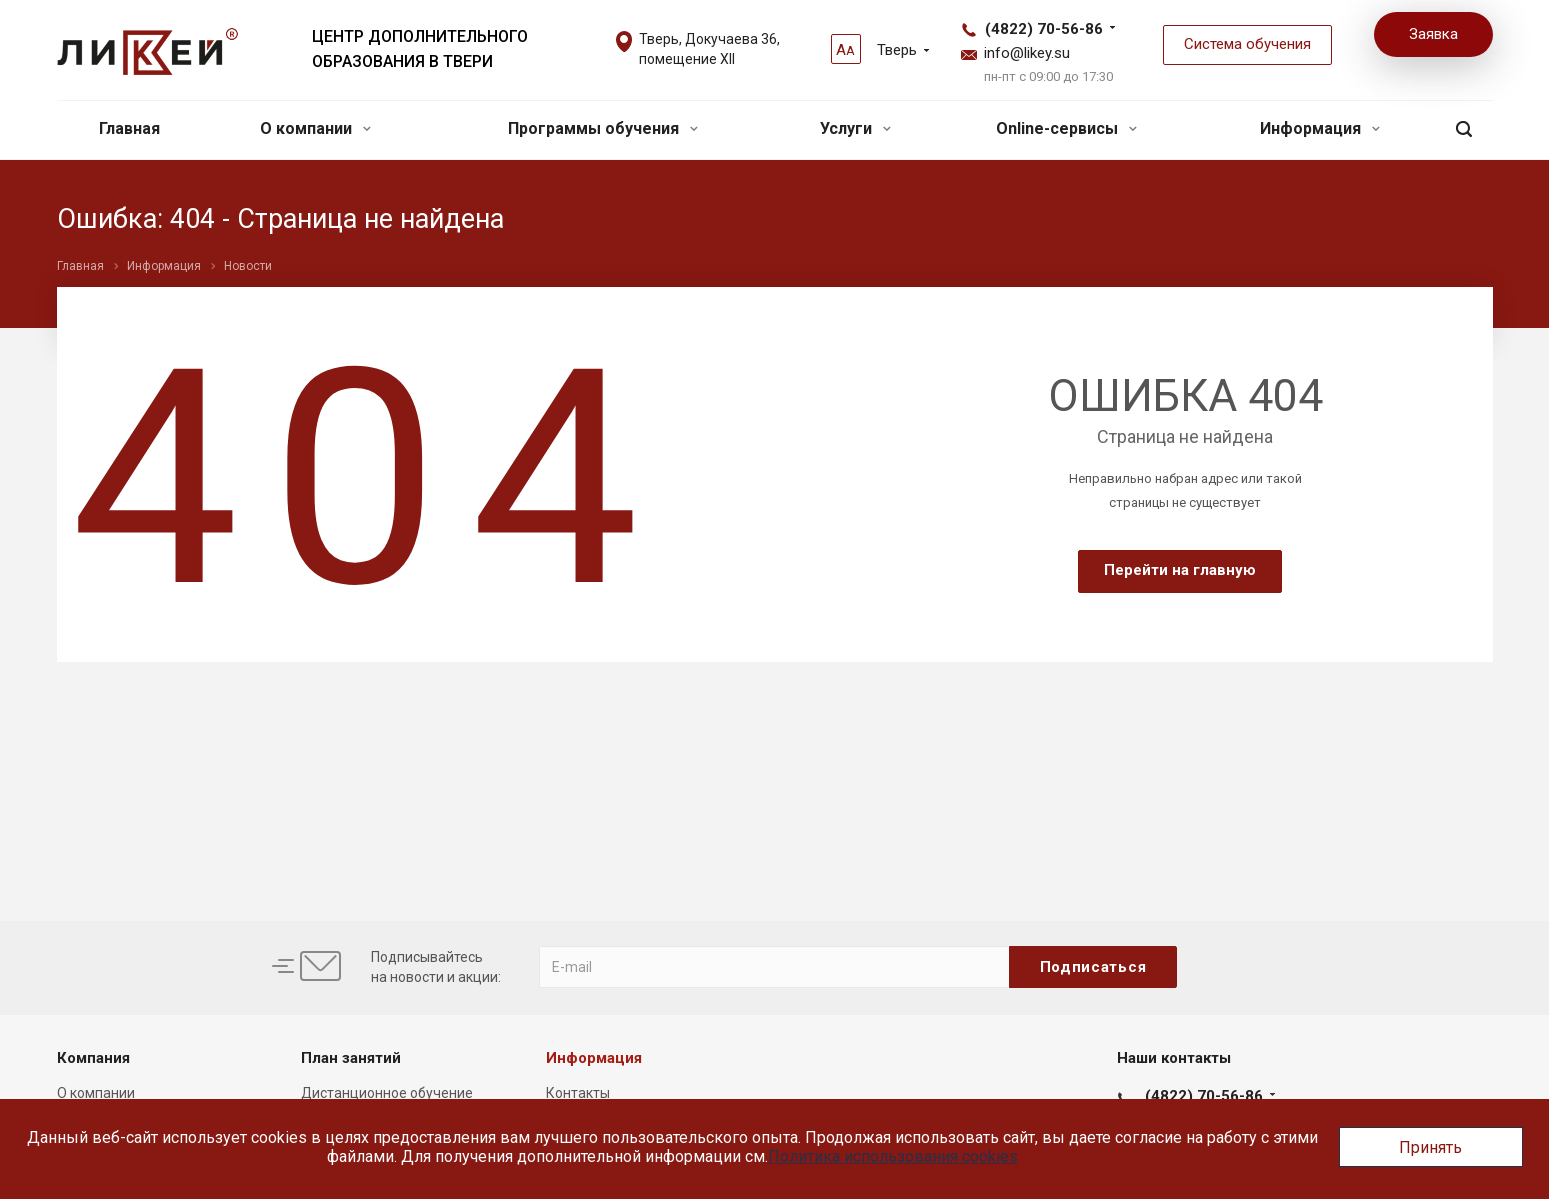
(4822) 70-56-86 (1044, 29)
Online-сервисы (1066, 128)
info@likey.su (1027, 53)
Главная (129, 128)
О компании (315, 128)
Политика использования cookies (893, 1156)
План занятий (351, 1058)
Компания (93, 1058)
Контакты (578, 1093)
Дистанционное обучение (387, 1093)
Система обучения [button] (1247, 44)
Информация (1320, 128)
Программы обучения (603, 128)
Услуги (855, 128)
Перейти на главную (1180, 570)
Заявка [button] (1433, 34)
